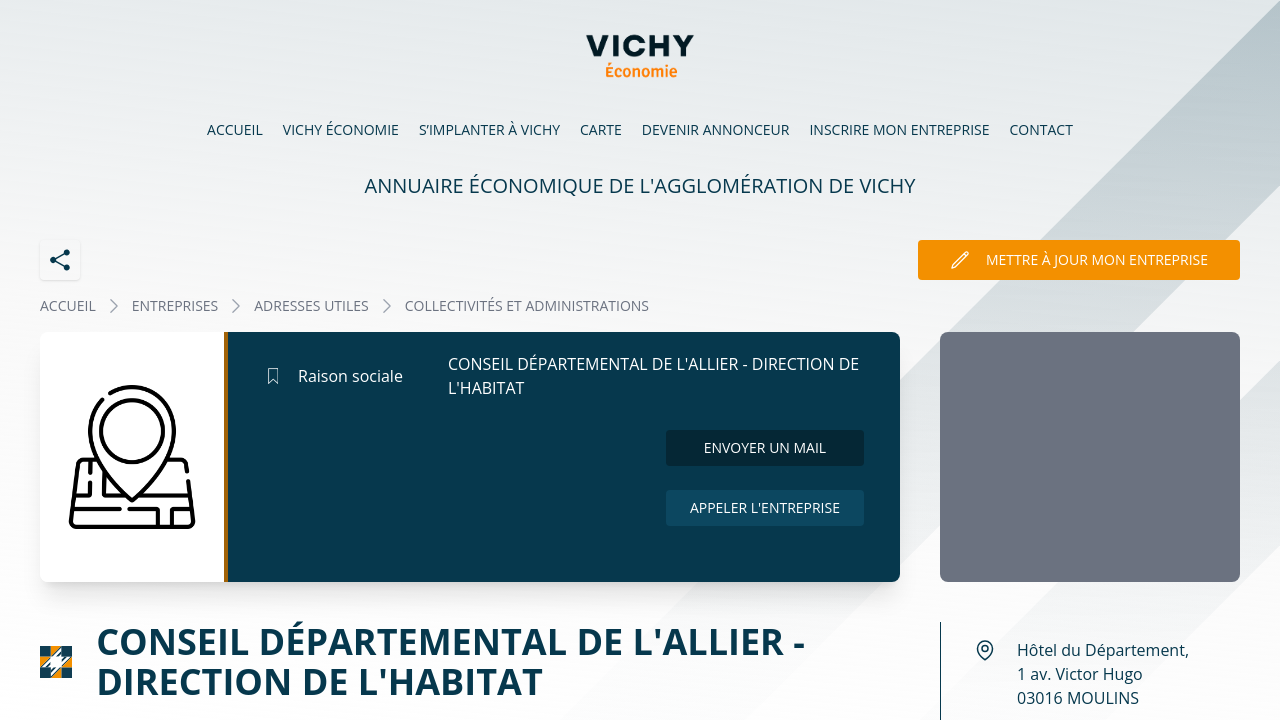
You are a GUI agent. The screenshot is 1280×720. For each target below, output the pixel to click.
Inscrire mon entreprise (899, 129)
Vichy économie (341, 129)
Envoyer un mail (765, 447)
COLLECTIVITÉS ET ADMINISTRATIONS (527, 305)
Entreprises (175, 305)
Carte (601, 129)
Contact (1041, 129)
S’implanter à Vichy (489, 129)
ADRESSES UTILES (311, 305)
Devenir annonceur (716, 129)
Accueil (235, 129)
